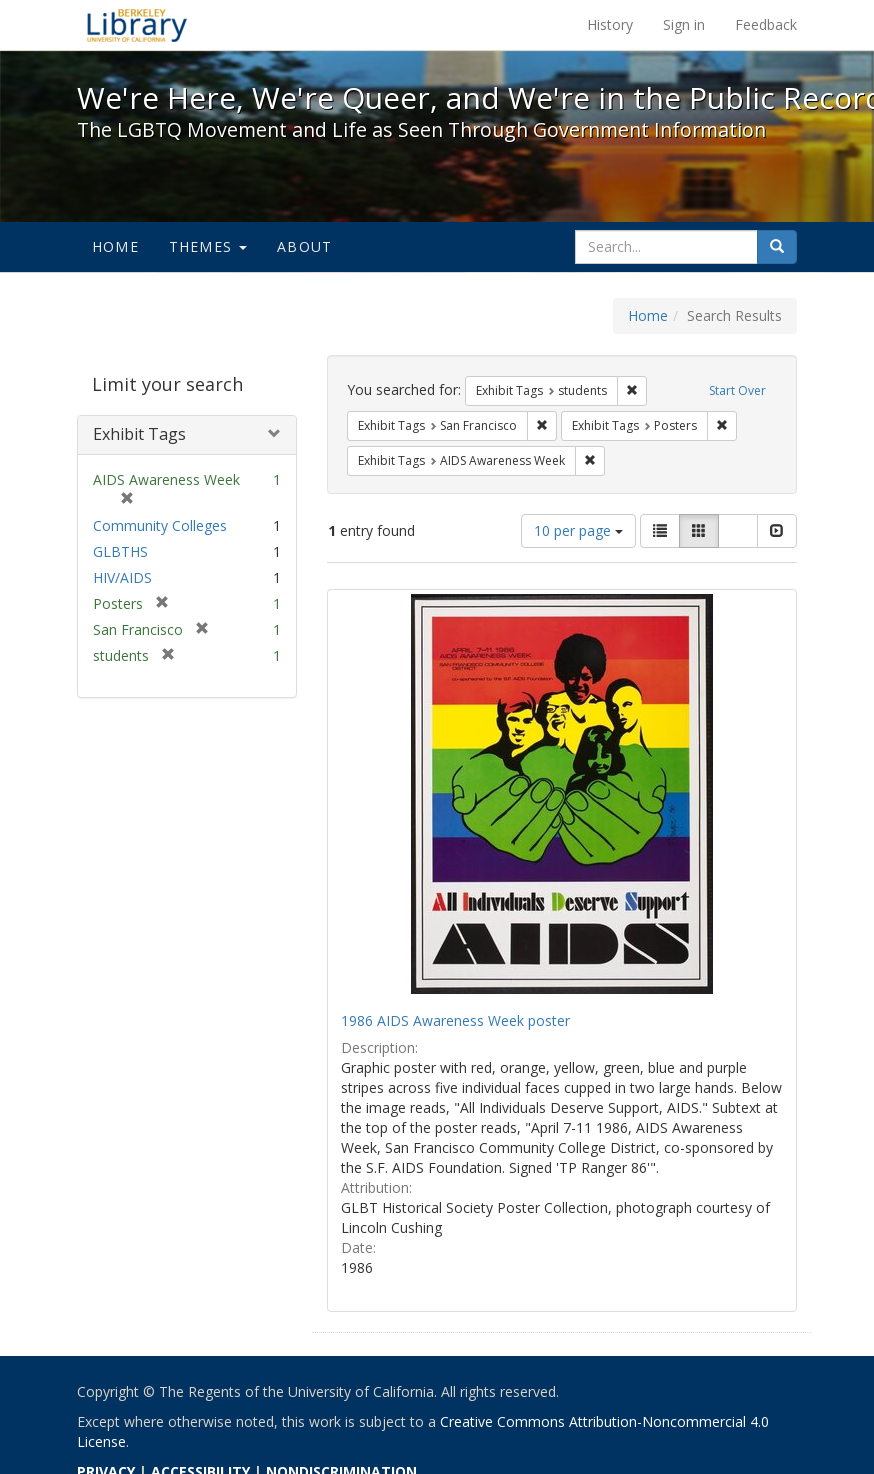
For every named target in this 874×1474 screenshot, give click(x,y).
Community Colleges (160, 525)
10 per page (578, 530)
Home (115, 246)
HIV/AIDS (122, 577)
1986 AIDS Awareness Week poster (455, 1020)
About (304, 246)
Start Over (737, 390)
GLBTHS (120, 551)
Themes (208, 246)
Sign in (684, 24)
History (610, 24)
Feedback (766, 24)
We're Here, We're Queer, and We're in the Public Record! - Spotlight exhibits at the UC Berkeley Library (137, 25)
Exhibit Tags (139, 434)
